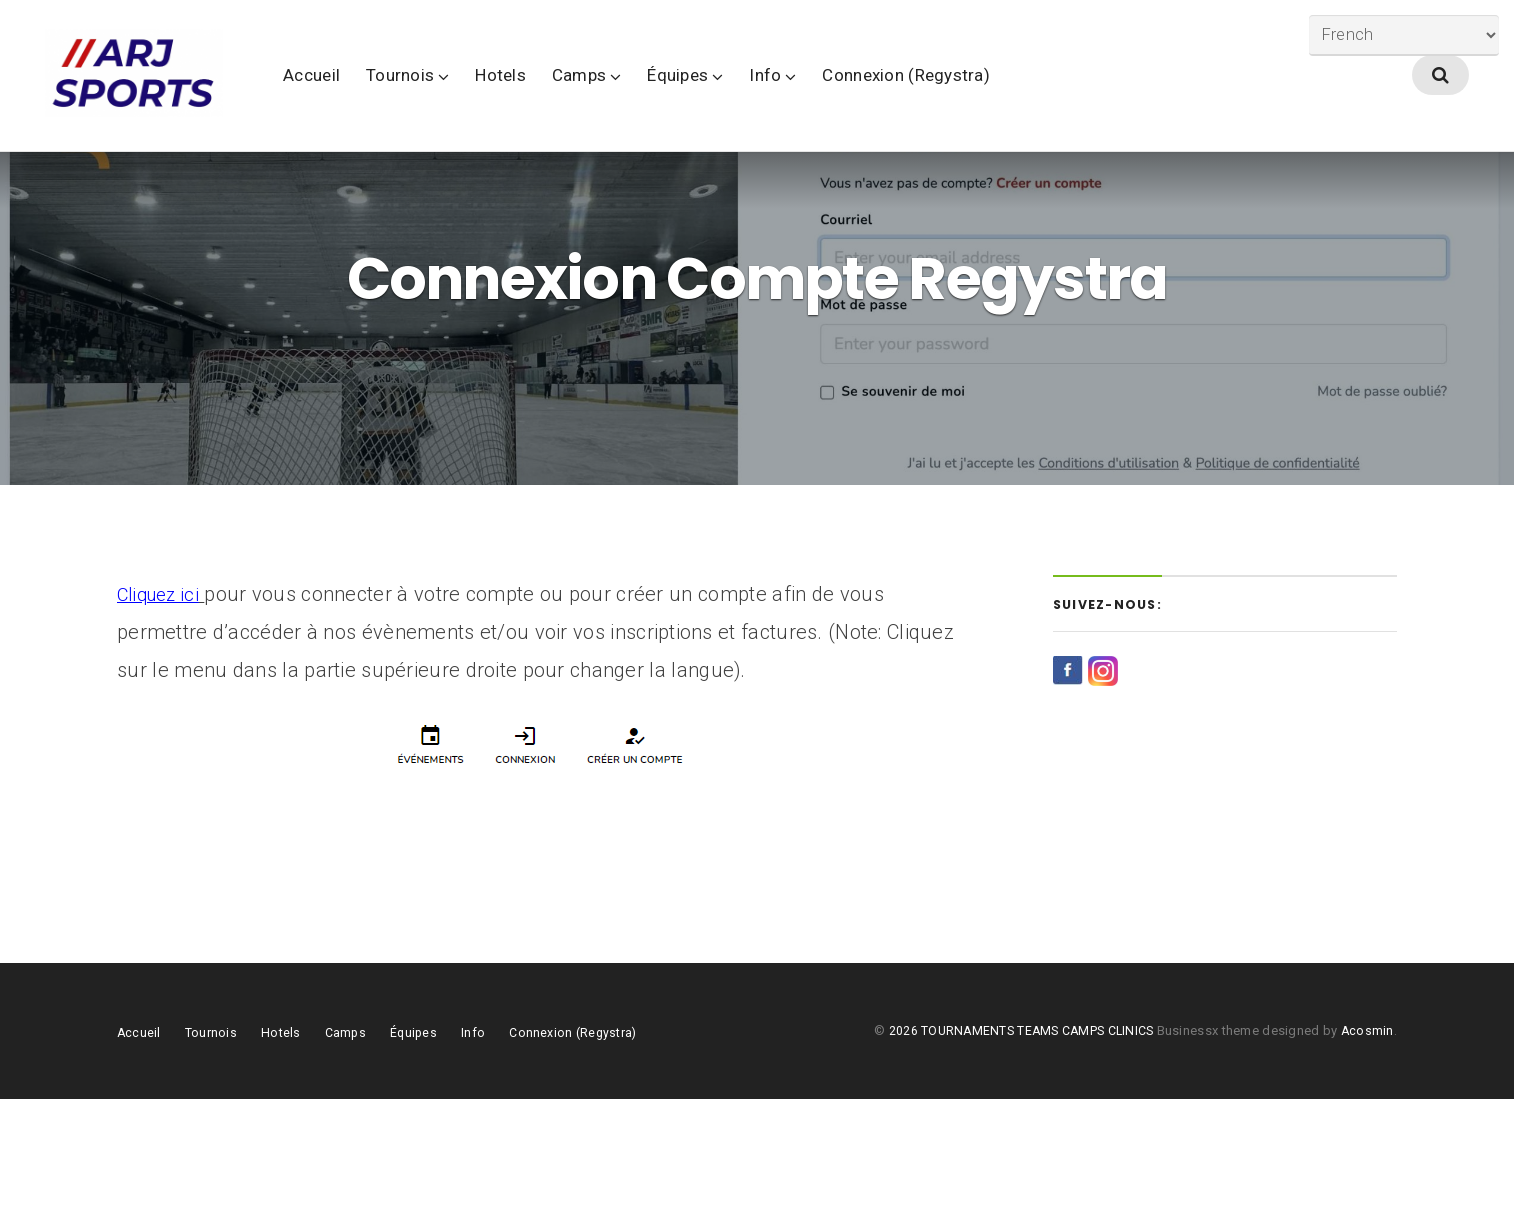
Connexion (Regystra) (998, 99)
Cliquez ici (162, 701)
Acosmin (1367, 1137)
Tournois (492, 99)
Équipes (769, 99)
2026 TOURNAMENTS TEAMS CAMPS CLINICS (1019, 1137)
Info (857, 99)
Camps (671, 99)
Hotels (592, 99)
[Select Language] (1397, 37)
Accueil (403, 99)
